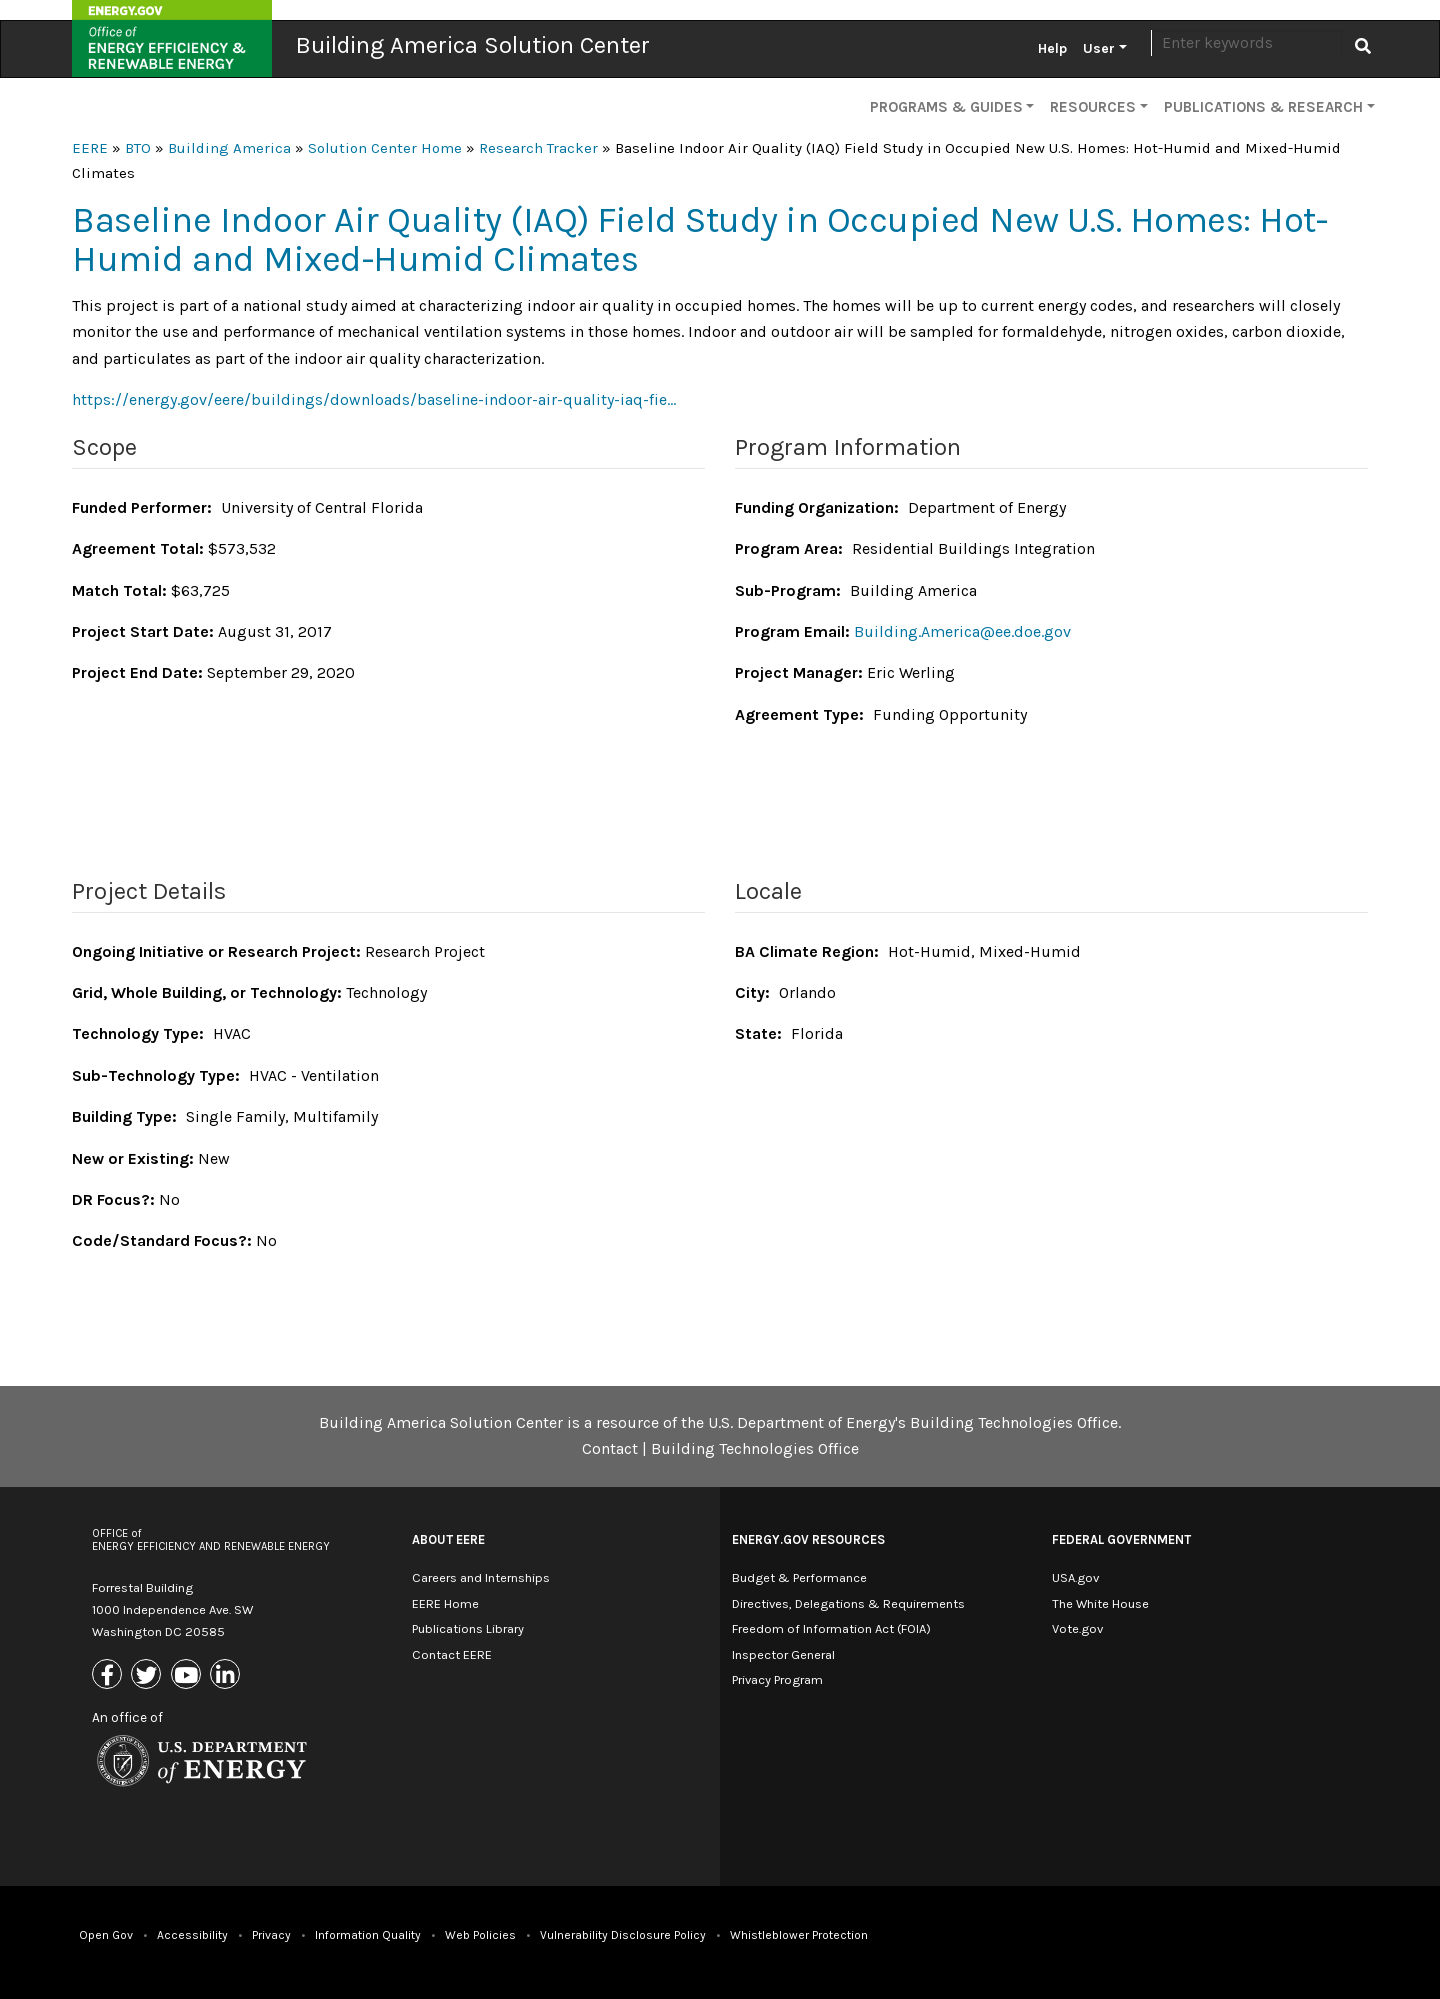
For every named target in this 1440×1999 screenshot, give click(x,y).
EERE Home (445, 1603)
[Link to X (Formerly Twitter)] (148, 1675)
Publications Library (468, 1628)
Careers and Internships (481, 1577)
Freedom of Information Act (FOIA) (831, 1628)
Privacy (271, 1935)
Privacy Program (777, 1679)
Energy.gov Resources (808, 1539)
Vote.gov (1077, 1628)
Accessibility (192, 1935)
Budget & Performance (799, 1577)
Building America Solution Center (473, 45)
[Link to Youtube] (188, 1675)
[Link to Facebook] (109, 1675)
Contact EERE (452, 1654)
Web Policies (480, 1935)
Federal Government (1121, 1539)
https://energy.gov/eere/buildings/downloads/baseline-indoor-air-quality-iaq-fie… (374, 399)
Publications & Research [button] (1263, 107)
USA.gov (1075, 1577)
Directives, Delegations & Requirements (848, 1603)
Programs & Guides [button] (946, 107)
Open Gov (106, 1935)
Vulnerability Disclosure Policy (623, 1935)
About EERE (448, 1539)
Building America (229, 148)
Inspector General (783, 1654)
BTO (138, 148)
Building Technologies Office (755, 1448)
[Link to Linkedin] (227, 1675)
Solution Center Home (385, 148)
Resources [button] (1093, 107)
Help (1052, 48)
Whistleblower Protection (799, 1935)
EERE (90, 148)
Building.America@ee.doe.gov (962, 631)
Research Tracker (538, 148)
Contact (610, 1448)
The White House (1100, 1603)
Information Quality (368, 1935)
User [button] (1099, 48)
